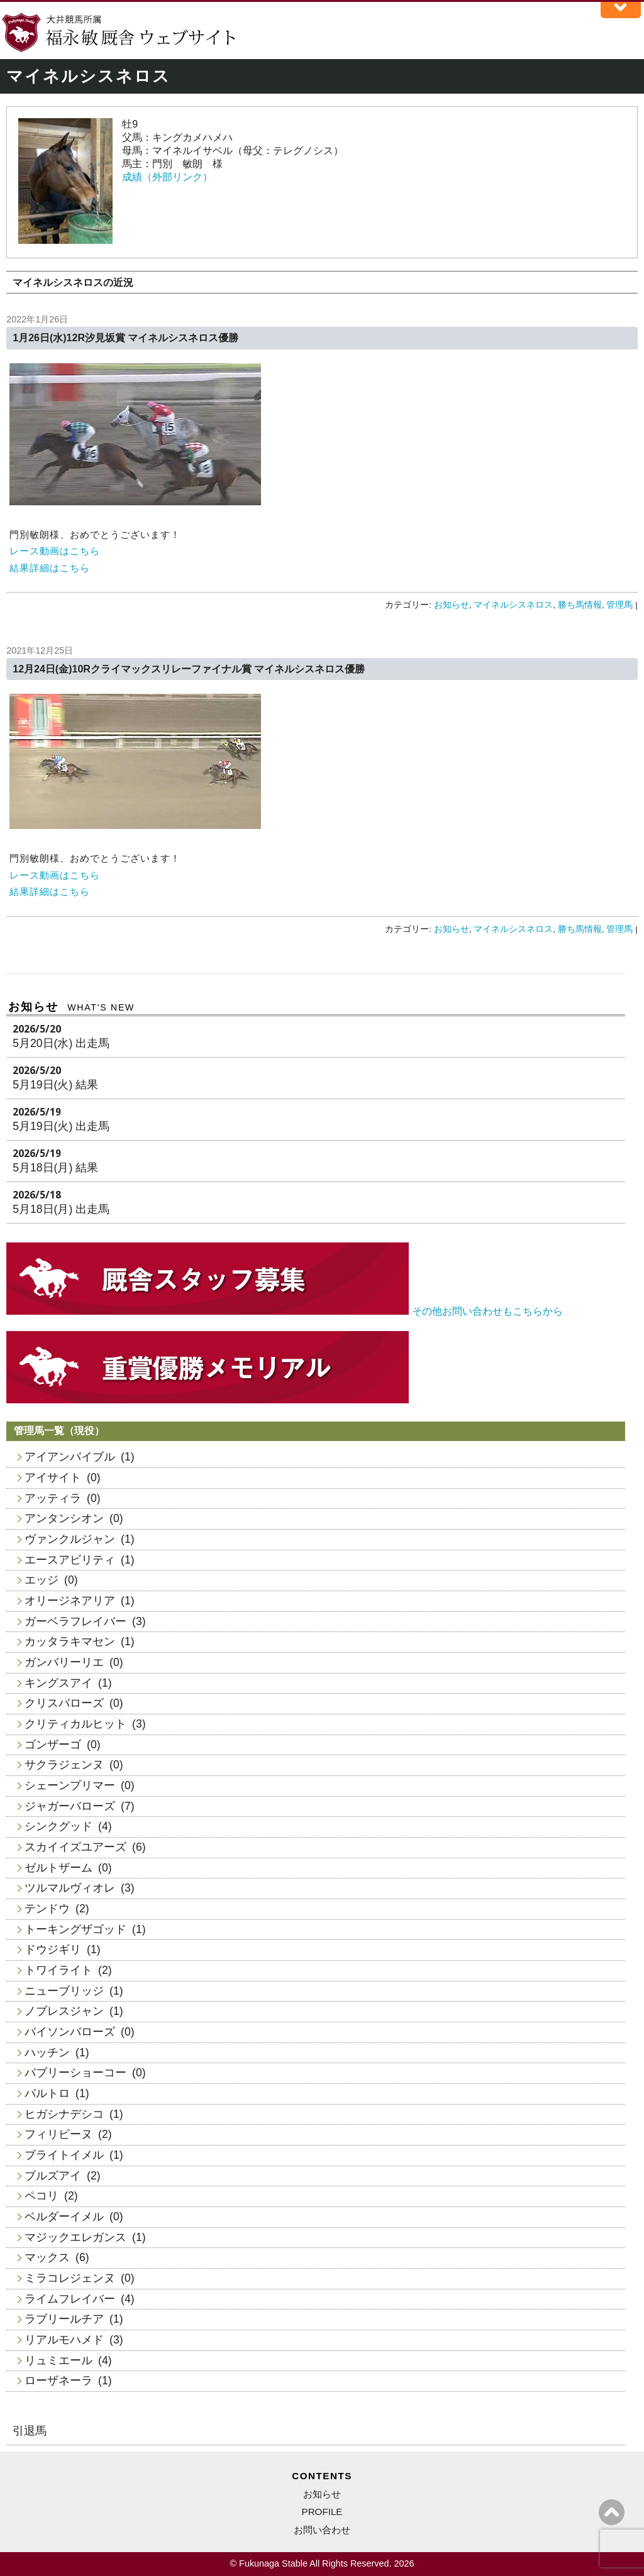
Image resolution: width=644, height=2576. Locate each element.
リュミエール (58, 2360)
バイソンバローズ (70, 2031)
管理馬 (619, 605)
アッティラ (53, 1498)
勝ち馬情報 (580, 605)
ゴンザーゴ (53, 1744)
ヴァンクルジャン (70, 1539)
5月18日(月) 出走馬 (61, 1209)
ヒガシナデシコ (64, 2114)
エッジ (41, 1580)
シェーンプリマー (70, 1785)
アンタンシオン (64, 1518)
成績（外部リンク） (167, 177)
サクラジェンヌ (64, 1764)
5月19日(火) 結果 (55, 1084)
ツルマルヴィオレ (70, 1888)
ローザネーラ (58, 2380)
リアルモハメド (64, 2339)
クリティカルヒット (75, 1724)
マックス (47, 2257)
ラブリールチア (64, 2319)
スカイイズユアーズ (75, 1847)
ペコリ (41, 2196)
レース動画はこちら (54, 550)
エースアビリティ (70, 1560)
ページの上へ (611, 2512)
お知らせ (451, 605)
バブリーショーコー (75, 2072)
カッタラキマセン (70, 1641)
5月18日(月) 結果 (55, 1167)
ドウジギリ (53, 1949)
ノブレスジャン (64, 2011)
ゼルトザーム (58, 1867)
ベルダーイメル (64, 2216)
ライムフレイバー (70, 2299)
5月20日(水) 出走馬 (61, 1043)
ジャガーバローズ (70, 1806)
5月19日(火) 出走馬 (61, 1126)
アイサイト (53, 1477)
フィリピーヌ (58, 2134)
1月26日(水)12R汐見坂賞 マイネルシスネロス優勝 (125, 337)
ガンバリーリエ (64, 1662)
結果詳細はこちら (49, 567)
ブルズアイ (53, 2175)
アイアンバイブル (70, 1456)
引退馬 (30, 2431)
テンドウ (47, 1908)
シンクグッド (58, 1826)
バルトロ (47, 2093)
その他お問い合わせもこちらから (487, 1311)
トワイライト (58, 1970)
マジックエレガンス (75, 2237)
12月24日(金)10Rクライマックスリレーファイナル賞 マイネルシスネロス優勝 (189, 669)
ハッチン (47, 2052)
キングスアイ (58, 1683)
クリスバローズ (64, 1703)
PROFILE (322, 2511)
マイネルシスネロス (513, 605)
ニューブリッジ (64, 1991)
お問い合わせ (322, 2529)
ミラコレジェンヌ (70, 2278)
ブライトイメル (64, 2155)
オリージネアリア (70, 1600)
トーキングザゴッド (75, 1929)
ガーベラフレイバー (75, 1621)
